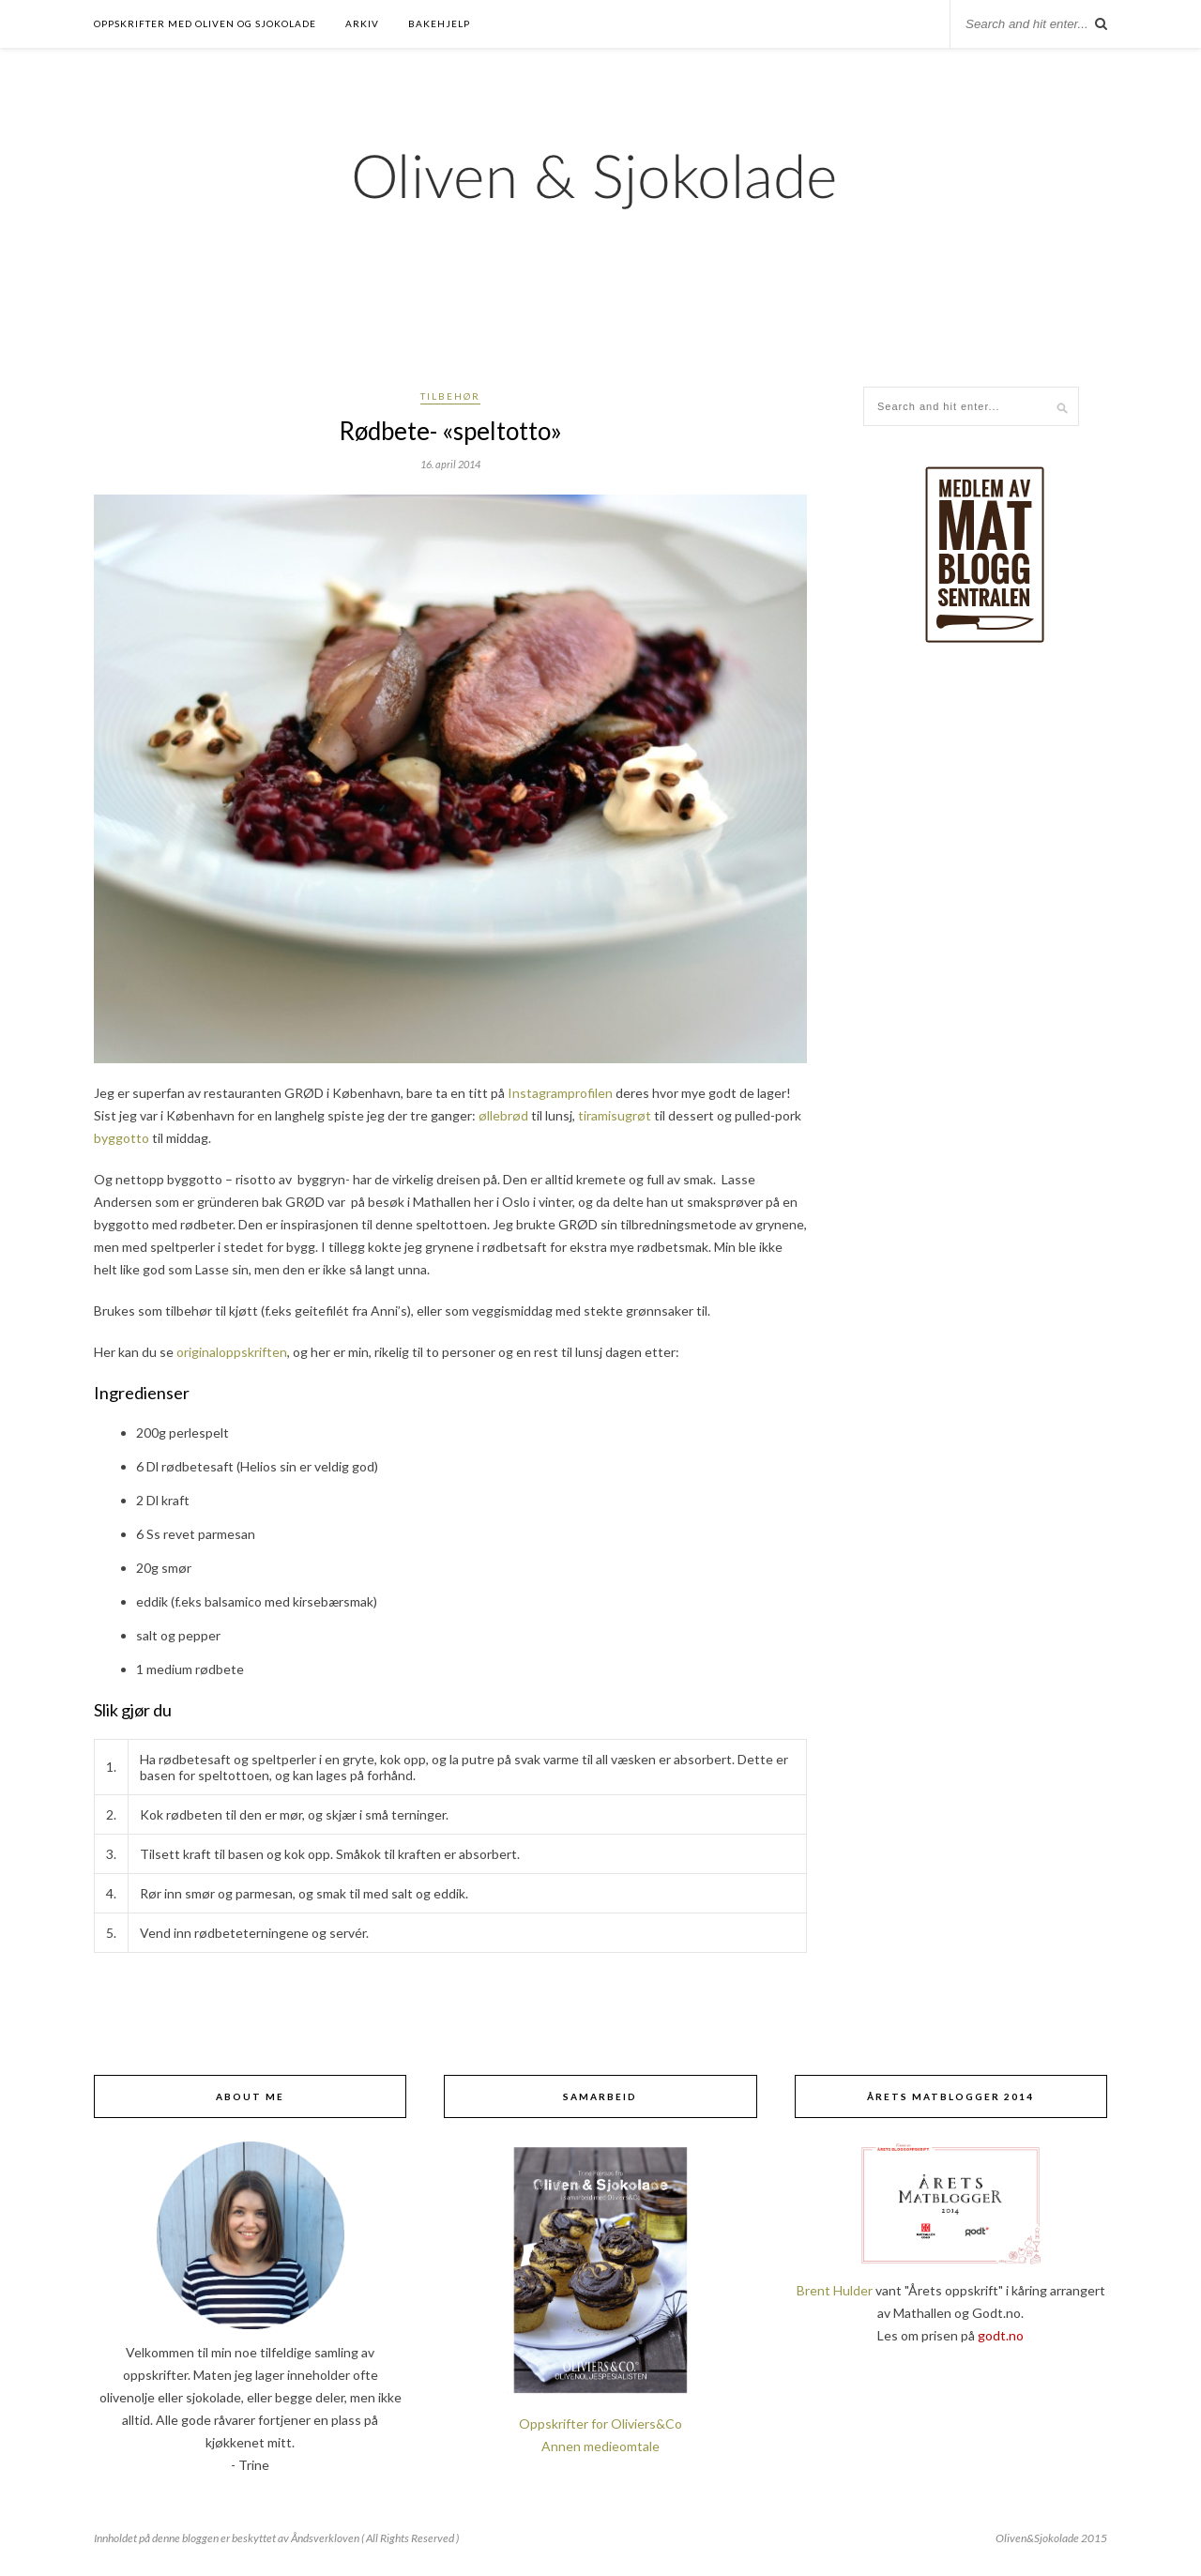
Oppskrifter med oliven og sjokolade (205, 23)
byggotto (121, 1138)
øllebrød (503, 1115)
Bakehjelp (439, 23)
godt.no (1001, 2335)
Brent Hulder (835, 2290)
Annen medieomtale (600, 2446)
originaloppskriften (231, 1352)
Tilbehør (450, 396)
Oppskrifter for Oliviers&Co (600, 2423)
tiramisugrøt (614, 1115)
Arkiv (362, 23)
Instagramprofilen (560, 1093)
